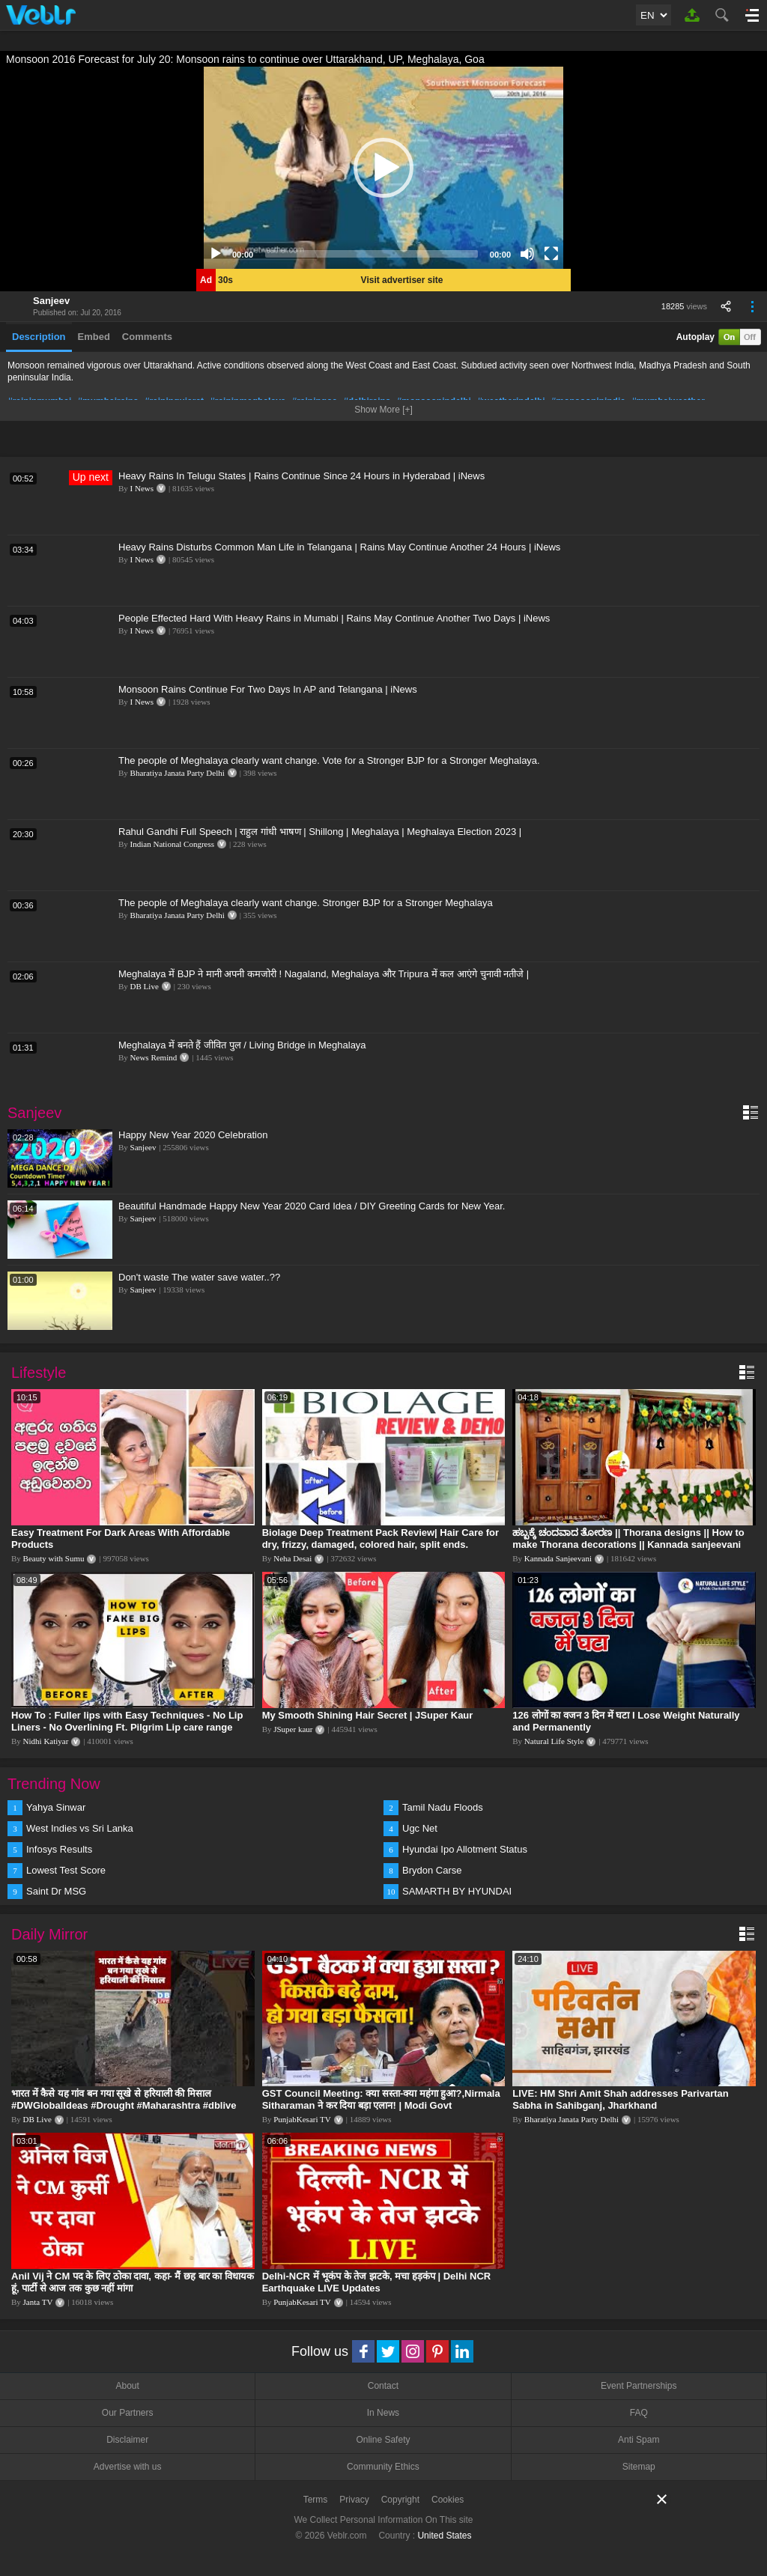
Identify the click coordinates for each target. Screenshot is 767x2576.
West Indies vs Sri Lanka (79, 1828)
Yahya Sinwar (55, 1807)
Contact (383, 2386)
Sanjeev (51, 300)
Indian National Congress (172, 843)
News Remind (154, 1057)
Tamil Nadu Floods (442, 1807)
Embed (94, 336)
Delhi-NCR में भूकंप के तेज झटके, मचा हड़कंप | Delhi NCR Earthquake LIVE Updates (376, 2282)
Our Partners (128, 2413)
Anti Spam (638, 2439)
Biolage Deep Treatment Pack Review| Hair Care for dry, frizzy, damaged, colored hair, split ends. (380, 1538)
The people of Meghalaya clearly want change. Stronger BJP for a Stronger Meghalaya (305, 902)
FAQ (639, 2413)
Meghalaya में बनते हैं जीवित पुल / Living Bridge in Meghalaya (242, 1045)
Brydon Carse (431, 1870)
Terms (315, 2499)
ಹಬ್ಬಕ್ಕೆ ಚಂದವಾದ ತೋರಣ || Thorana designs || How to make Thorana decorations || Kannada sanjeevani (628, 1538)
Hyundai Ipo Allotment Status (464, 1849)
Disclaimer (127, 2439)
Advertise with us (128, 2466)
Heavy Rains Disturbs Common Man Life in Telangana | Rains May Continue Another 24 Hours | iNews (339, 547)
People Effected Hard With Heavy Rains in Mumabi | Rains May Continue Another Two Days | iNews (334, 618)
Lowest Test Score (66, 1870)
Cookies (447, 2499)
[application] (383, 168)
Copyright (400, 2499)
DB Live (144, 986)
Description (39, 336)
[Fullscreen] (551, 253)
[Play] (215, 253)
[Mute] (527, 253)
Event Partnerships (638, 2386)
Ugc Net (419, 1828)
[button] (383, 168)
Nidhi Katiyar (46, 1741)
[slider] (371, 254)
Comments (147, 336)
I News (142, 488)
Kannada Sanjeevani (558, 1558)
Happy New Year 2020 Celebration (192, 1134)
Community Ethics (383, 2466)
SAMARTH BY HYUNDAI (457, 1891)
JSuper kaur (292, 1729)
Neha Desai (292, 1558)
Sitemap (638, 2466)
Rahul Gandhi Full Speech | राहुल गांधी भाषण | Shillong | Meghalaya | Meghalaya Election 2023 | (319, 831)
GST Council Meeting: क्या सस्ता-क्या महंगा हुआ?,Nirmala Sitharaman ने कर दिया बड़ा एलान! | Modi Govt (381, 2099)
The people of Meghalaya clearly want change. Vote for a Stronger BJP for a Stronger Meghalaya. (329, 760)
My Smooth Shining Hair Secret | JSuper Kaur (367, 1715)
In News (383, 2413)
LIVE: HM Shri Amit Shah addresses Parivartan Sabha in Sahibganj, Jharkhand (620, 2099)
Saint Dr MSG (56, 1891)
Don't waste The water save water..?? (199, 1277)
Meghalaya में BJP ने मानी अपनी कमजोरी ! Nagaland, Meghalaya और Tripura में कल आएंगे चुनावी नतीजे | (323, 973)
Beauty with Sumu (54, 1558)
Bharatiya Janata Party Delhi (177, 772)
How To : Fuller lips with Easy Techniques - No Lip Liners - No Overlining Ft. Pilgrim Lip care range (127, 1721)
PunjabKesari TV (301, 2119)
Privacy (354, 2499)
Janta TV (38, 2301)
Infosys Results (59, 1849)
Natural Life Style (553, 1741)
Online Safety (383, 2439)
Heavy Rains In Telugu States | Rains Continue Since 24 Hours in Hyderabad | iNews (301, 476)
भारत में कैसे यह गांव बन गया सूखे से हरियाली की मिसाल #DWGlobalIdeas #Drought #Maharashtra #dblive (124, 2099)
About (127, 2386)
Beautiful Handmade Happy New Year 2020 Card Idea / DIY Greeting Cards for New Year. (311, 1206)
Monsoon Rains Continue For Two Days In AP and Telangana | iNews (267, 689)
